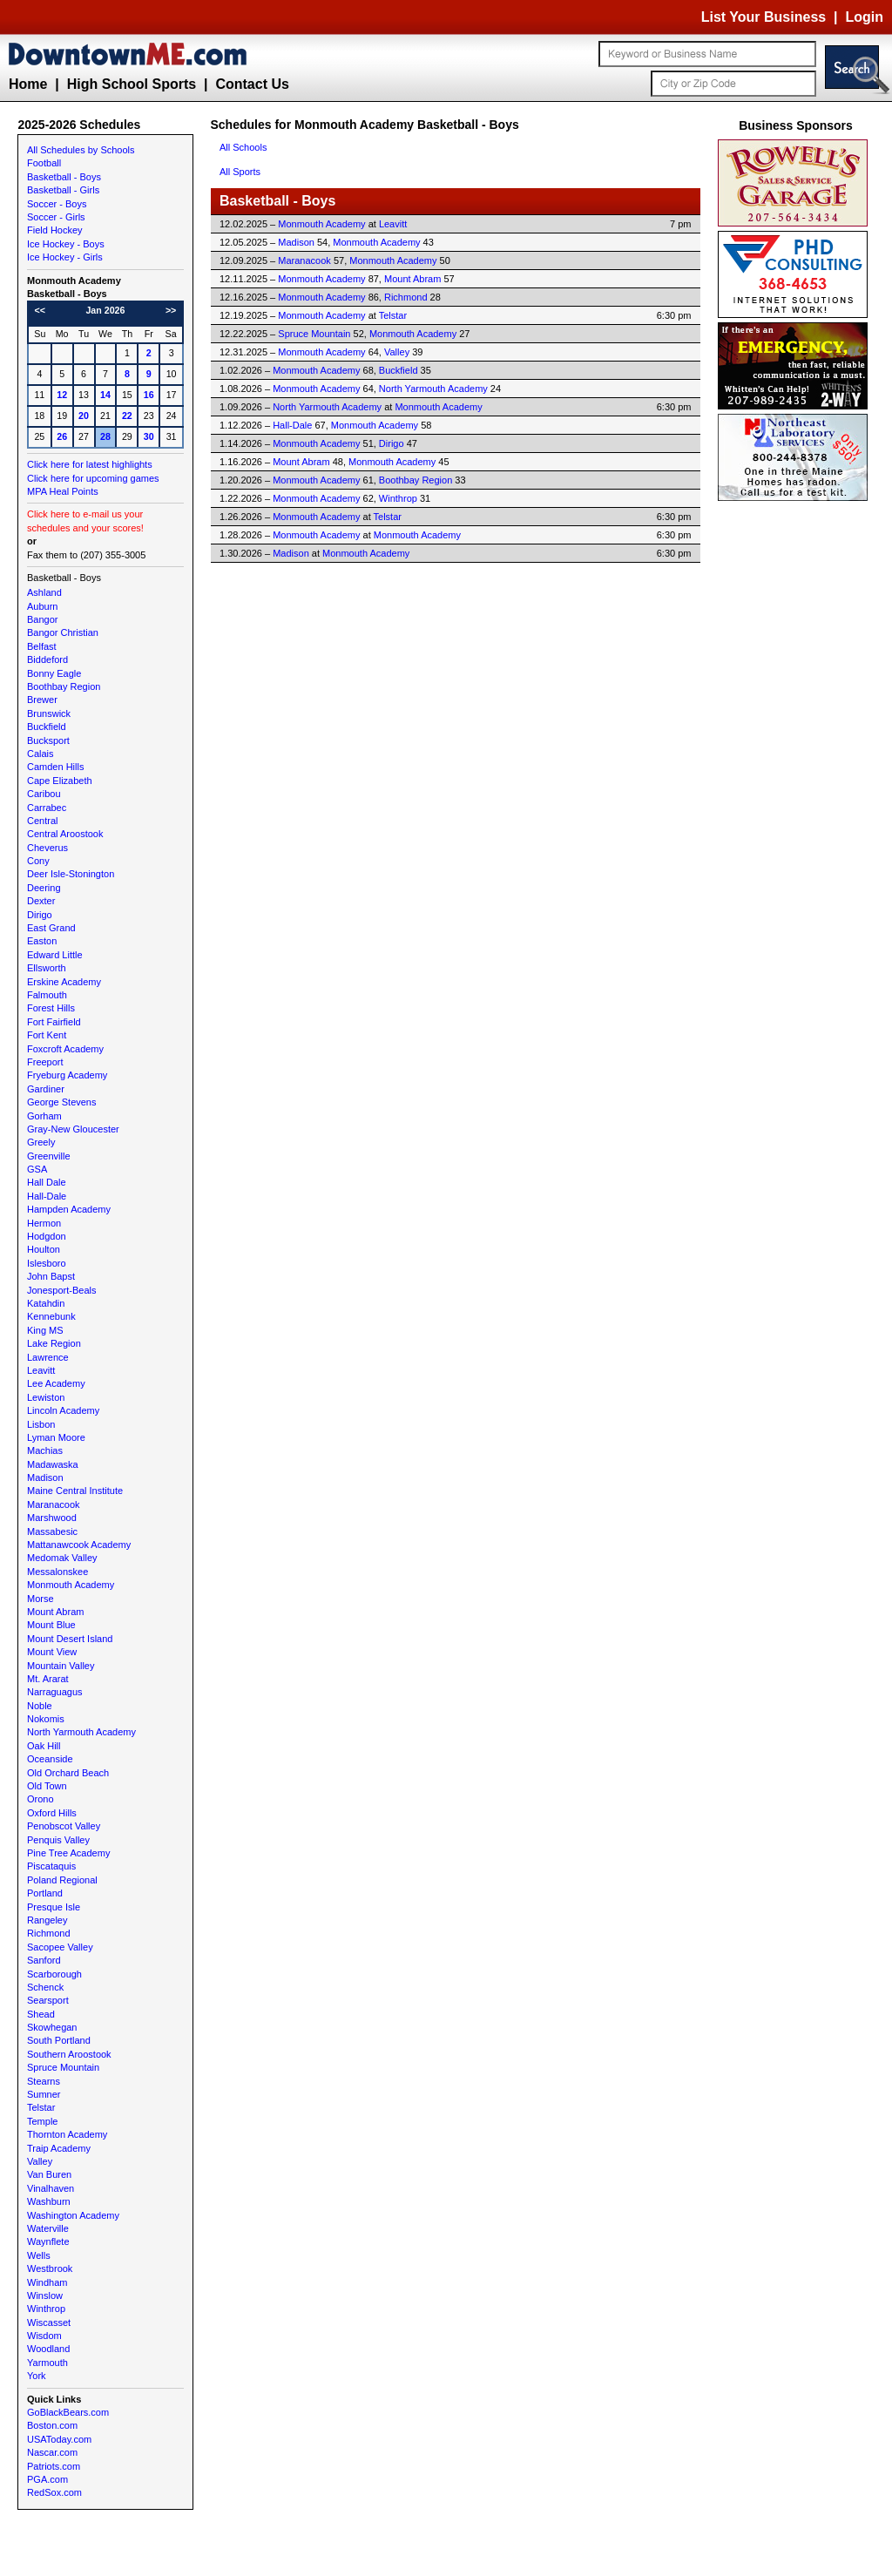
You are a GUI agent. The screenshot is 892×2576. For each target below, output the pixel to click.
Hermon (44, 1223)
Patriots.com (53, 2466)
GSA (37, 1169)
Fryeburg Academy (67, 1075)
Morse (40, 1598)
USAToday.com (59, 2439)
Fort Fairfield (54, 1022)
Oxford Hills (52, 1813)
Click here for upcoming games (93, 478)
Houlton (43, 1249)
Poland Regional (62, 1880)
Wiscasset (49, 2322)
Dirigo (39, 914)
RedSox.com (54, 2492)
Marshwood (52, 1517)
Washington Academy (73, 2215)
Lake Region (54, 1343)
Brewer (42, 699)
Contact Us (251, 84)
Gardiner (45, 1089)
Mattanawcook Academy (79, 1544)
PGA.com (47, 2479)
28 (105, 436)
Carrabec (46, 807)
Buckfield (46, 726)
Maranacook (53, 1504)
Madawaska (52, 1464)
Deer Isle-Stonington (70, 874)
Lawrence (48, 1357)
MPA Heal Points (62, 491)
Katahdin (45, 1303)
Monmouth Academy (70, 1584)
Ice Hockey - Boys (66, 244)
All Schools (243, 147)
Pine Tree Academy (68, 1853)
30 (149, 436)
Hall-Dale (46, 1196)
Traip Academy (59, 2148)
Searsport (48, 2000)
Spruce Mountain (63, 2067)
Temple (42, 2121)
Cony (38, 860)
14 (105, 394)
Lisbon (41, 1424)
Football (44, 163)
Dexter (41, 901)
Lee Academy (56, 1383)
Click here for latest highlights (89, 464)
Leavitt (41, 1370)
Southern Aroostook (69, 2054)
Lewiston (45, 1397)
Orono (40, 1799)
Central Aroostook (65, 833)
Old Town (47, 1786)
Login (864, 17)
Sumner (44, 2094)
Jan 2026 (105, 310)
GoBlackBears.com (68, 2412)
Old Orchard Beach (68, 1773)
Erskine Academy (64, 982)
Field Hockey (55, 230)
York (36, 2375)
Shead (41, 2014)
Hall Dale (46, 1182)
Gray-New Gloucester (73, 1129)
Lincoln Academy (63, 1410)
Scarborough (54, 1974)
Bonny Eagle (54, 673)
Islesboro (46, 1263)
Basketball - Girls (63, 190)
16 (149, 394)
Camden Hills (55, 766)
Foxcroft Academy (65, 1049)
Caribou (44, 793)
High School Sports (131, 84)
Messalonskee (57, 1571)
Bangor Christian (62, 632)
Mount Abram (55, 1611)
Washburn (49, 2201)
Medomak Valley (62, 1557)
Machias (45, 1450)
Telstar (41, 2107)
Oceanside (50, 1759)
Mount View (52, 1651)
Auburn (42, 606)
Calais (40, 753)
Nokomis (45, 1719)
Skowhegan (52, 2027)
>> (171, 310)
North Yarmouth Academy (81, 1732)
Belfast (42, 646)
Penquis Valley (58, 1840)
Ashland (44, 592)
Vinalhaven (50, 2188)
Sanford (44, 1960)
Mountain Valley (60, 1665)
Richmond (49, 1933)
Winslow (45, 2295)
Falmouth (47, 995)
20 (83, 415)
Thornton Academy (67, 2134)
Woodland (48, 2348)
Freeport (45, 1062)
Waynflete (48, 2241)
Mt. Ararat (48, 1678)
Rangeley (47, 1920)
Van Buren (49, 2174)
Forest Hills (51, 1008)
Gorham (44, 1116)
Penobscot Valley (63, 1826)
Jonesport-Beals (62, 1290)
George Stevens (62, 1102)
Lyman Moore (56, 1437)
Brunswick (49, 713)
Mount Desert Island (69, 1638)
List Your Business (763, 17)
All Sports (240, 171)
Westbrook (49, 2268)
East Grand (51, 928)
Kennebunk (51, 1316)
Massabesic (52, 1531)
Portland (45, 1893)
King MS (45, 1330)
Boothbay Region (63, 686)
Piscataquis (51, 1866)
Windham (47, 2282)
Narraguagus (55, 1692)
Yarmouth (47, 2362)
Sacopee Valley (60, 1947)
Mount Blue (51, 1624)
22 (127, 415)
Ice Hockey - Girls (65, 257)
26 (62, 436)
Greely (41, 1142)
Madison (45, 1477)
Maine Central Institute (75, 1490)
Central (42, 820)
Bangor (42, 619)
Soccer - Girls (56, 217)
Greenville (49, 1156)
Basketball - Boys (64, 177)
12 (62, 394)
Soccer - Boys (56, 204)
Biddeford (47, 659)
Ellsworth (46, 968)
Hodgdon (46, 1236)
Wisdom (44, 2335)
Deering (44, 887)
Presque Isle (53, 1907)
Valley (39, 2161)
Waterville (48, 2228)
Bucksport (48, 740)
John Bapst (51, 1276)
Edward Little (55, 955)
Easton (42, 941)
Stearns (43, 2081)
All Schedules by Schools (81, 150)
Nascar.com (52, 2452)
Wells (39, 2255)
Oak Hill (44, 1746)
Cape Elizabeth (59, 780)
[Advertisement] (796, 766)
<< (40, 310)
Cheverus (47, 847)
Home (28, 84)
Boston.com (52, 2425)
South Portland (59, 2040)
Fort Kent (46, 1035)
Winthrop (46, 2308)
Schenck (45, 1987)
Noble (39, 1705)
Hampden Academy (69, 1209)
